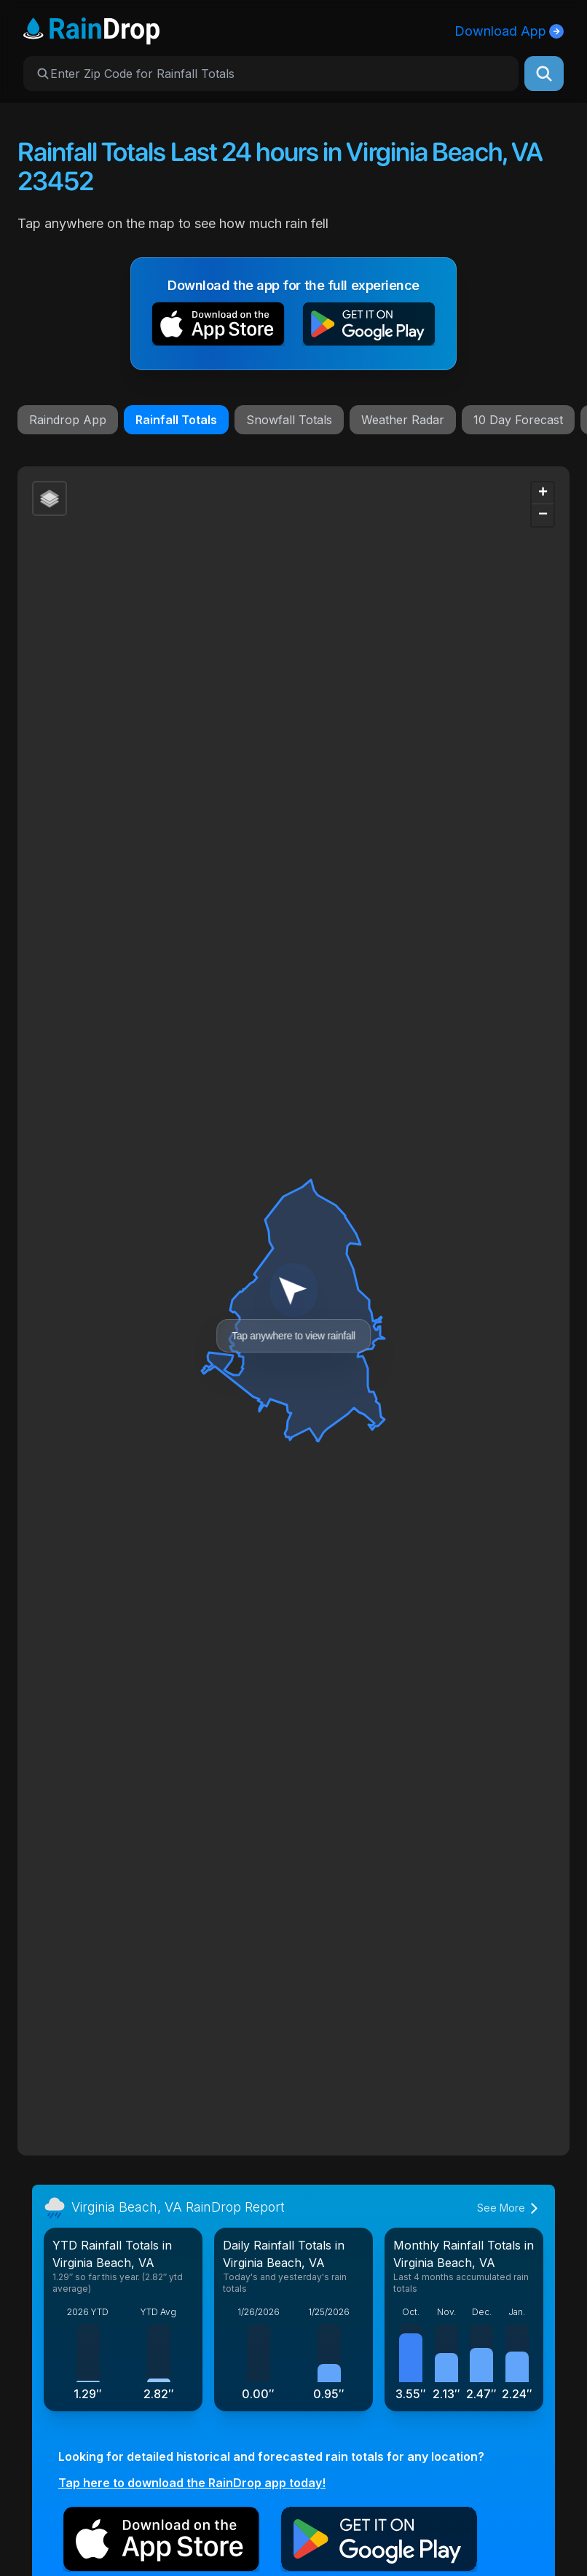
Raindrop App (67, 419)
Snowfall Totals (289, 419)
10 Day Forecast (518, 419)
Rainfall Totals (176, 419)
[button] (218, 327)
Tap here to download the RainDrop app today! (192, 2482)
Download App (509, 31)
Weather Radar (402, 419)
